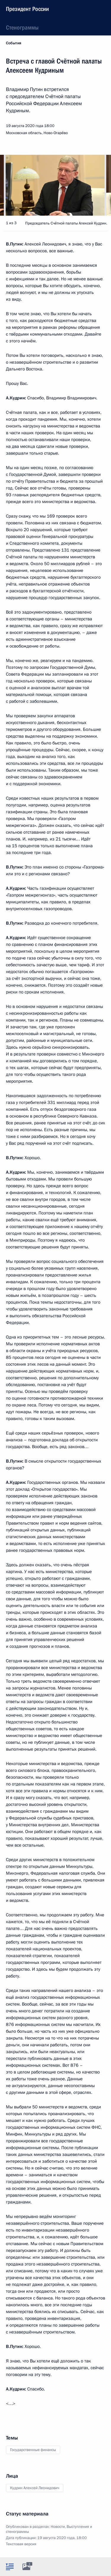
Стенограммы (22, 27)
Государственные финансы (33, 2450)
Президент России (27, 8)
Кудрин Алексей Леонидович (34, 2488)
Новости (58, 2526)
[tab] (9, 2566)
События (13, 43)
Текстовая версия (21, 2544)
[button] (96, 185)
